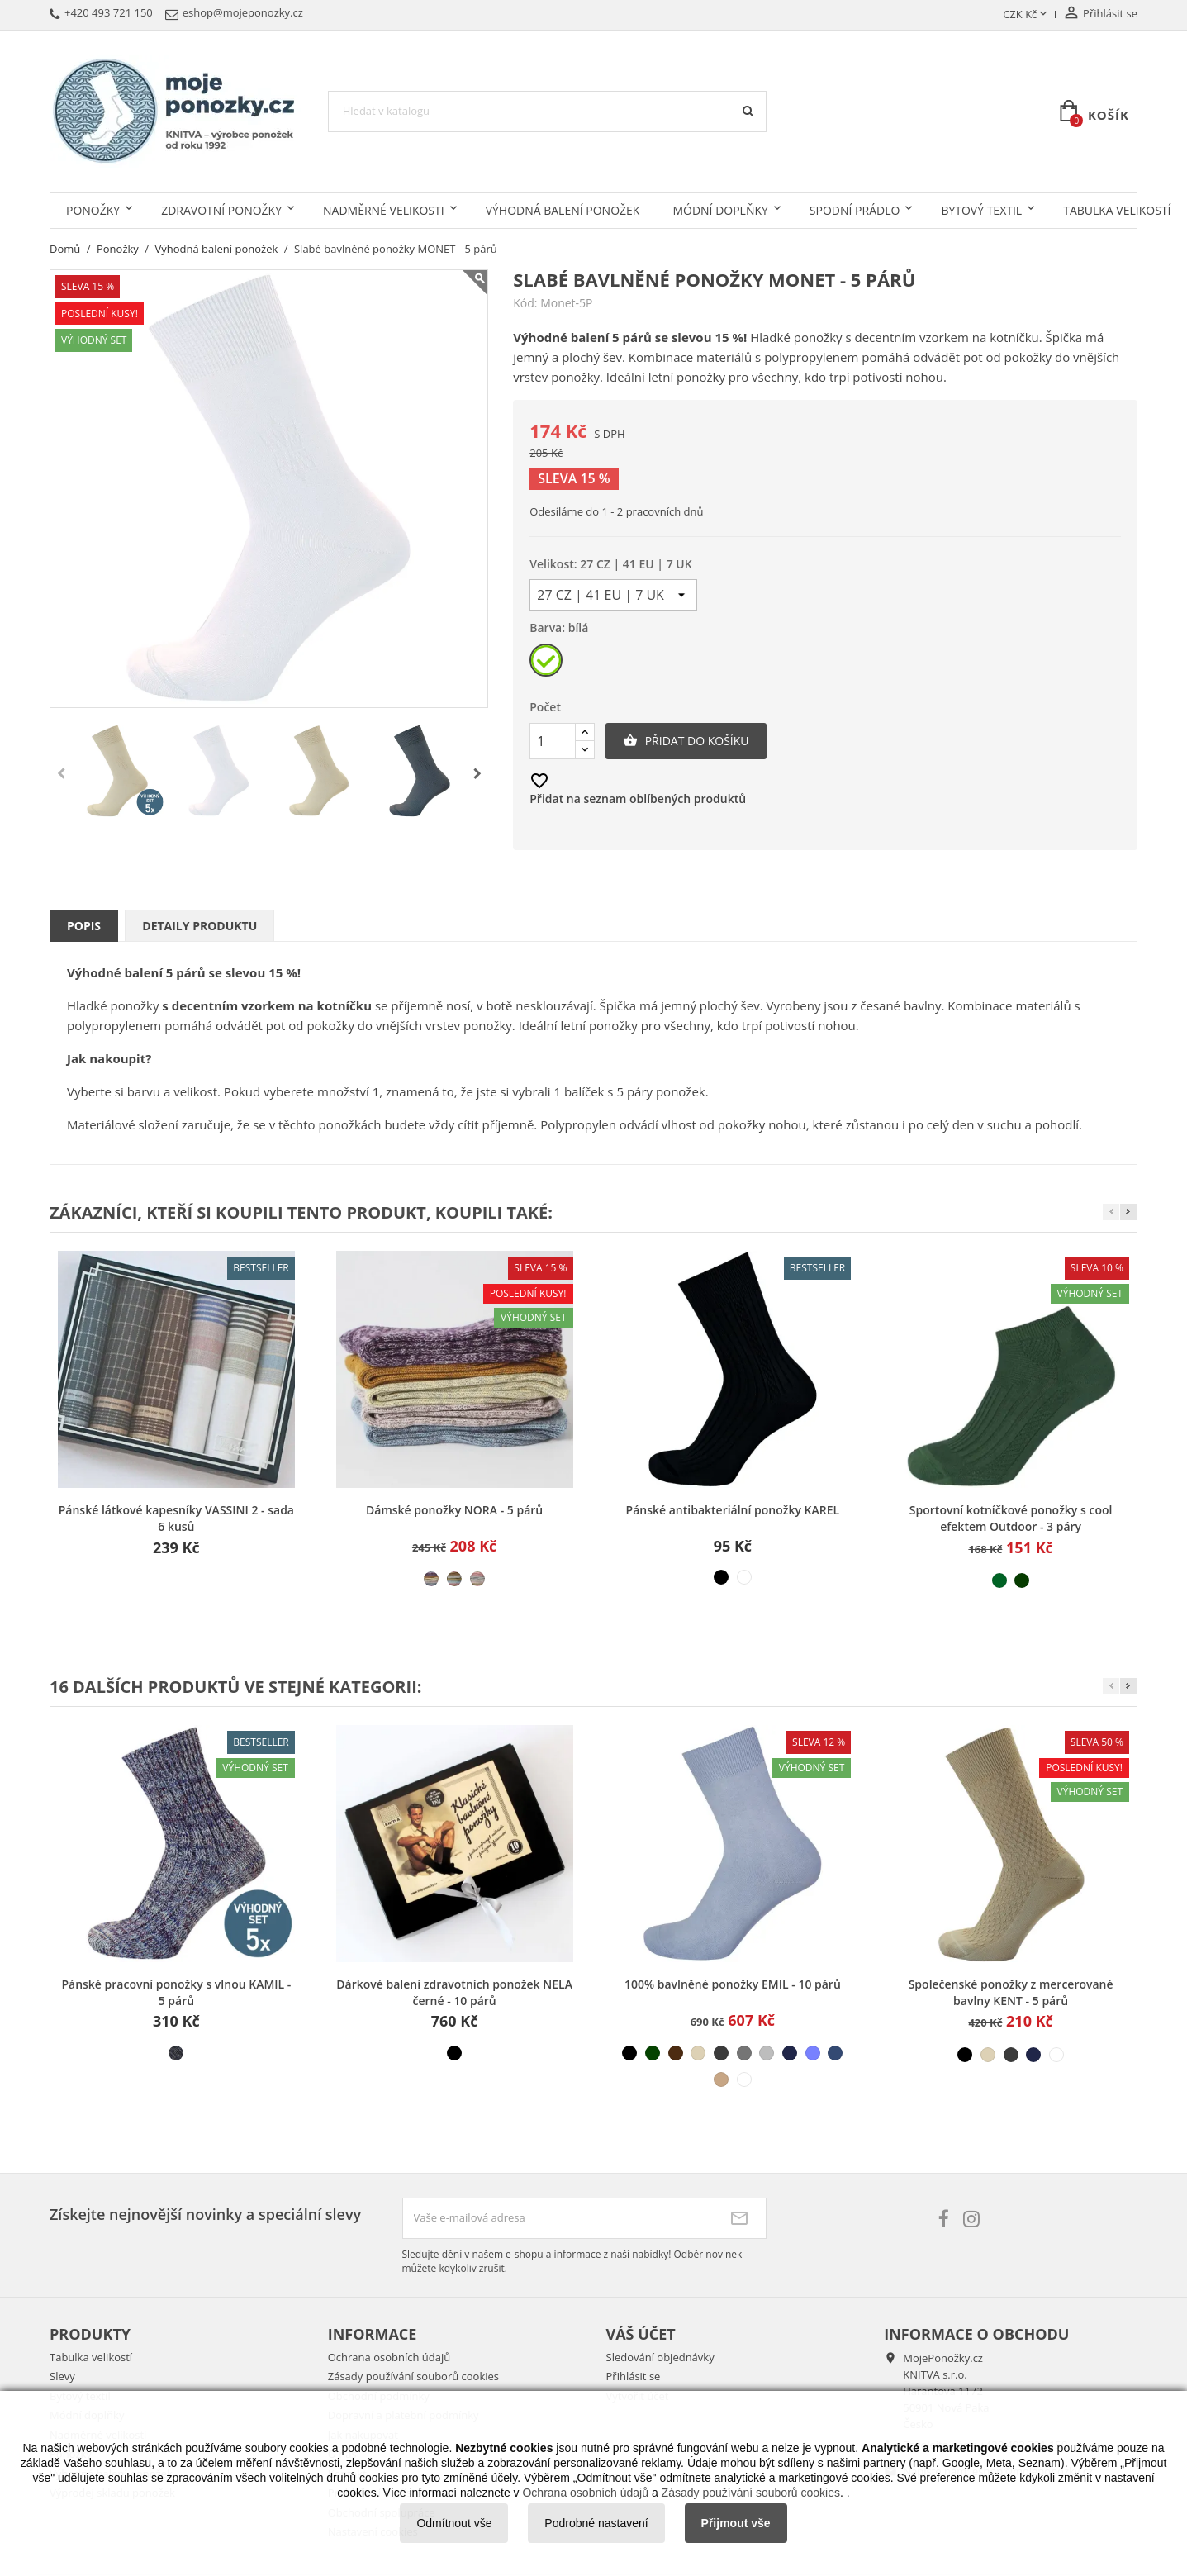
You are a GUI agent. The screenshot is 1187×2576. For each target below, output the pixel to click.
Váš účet (641, 2334)
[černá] (721, 1577)
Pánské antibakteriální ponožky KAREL (733, 1510)
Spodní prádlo (855, 210)
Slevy (62, 2376)
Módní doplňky (719, 210)
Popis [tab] (84, 926)
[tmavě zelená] (1021, 1580)
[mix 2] (454, 1578)
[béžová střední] (721, 2079)
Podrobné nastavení (596, 2523)
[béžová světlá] (698, 2053)
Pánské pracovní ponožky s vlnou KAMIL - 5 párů (176, 1992)
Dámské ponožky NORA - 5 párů (454, 1510)
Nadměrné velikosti (383, 210)
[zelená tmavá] (652, 2053)
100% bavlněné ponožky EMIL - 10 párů (732, 1984)
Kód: (525, 303)
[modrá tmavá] (789, 2053)
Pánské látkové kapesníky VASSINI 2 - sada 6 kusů (176, 1518)
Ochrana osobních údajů (389, 2357)
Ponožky (93, 210)
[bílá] (547, 664)
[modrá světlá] (812, 2053)
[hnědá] (675, 2053)
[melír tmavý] (176, 2053)
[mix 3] (477, 1578)
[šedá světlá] (766, 2053)
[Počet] (552, 741)
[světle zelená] (999, 1580)
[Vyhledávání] (547, 111)
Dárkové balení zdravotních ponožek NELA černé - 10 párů (454, 1992)
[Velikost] (613, 595)
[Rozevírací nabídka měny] (1026, 14)
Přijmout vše (736, 2523)
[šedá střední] (744, 2053)
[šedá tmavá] (721, 2053)
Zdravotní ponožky (221, 210)
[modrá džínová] (835, 2053)
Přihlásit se (633, 2376)
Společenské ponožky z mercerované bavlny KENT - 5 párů (1011, 1992)
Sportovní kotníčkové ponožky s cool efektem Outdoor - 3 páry (1011, 1518)
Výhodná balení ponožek (563, 210)
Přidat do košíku (685, 741)
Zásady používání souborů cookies (413, 2376)
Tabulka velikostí (91, 2357)
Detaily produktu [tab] (199, 926)
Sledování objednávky (660, 2357)
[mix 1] (431, 1578)
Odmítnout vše (453, 2523)
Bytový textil (981, 210)
